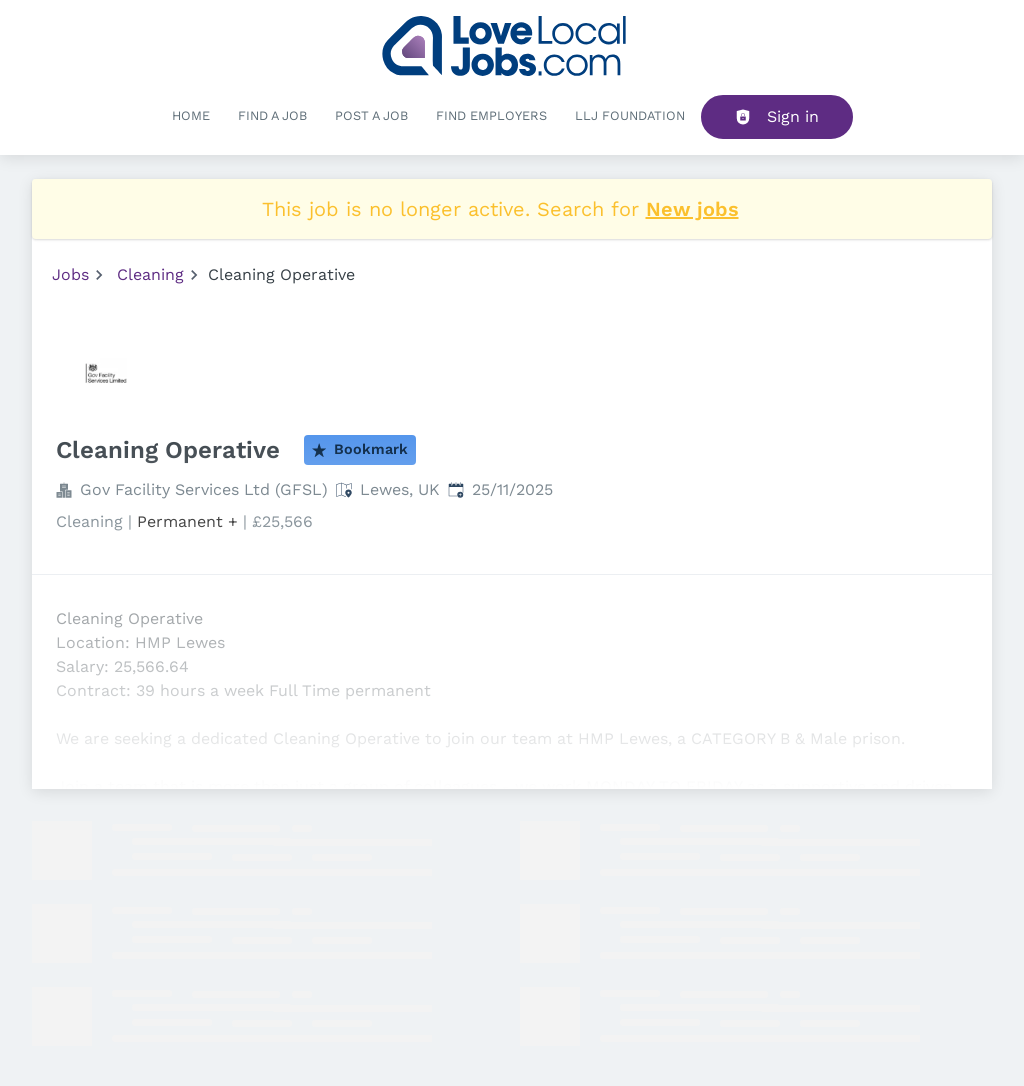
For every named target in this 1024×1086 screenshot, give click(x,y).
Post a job (371, 115)
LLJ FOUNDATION (630, 115)
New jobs (692, 209)
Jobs (70, 274)
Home (191, 115)
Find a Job (272, 115)
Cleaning (150, 274)
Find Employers (491, 115)
